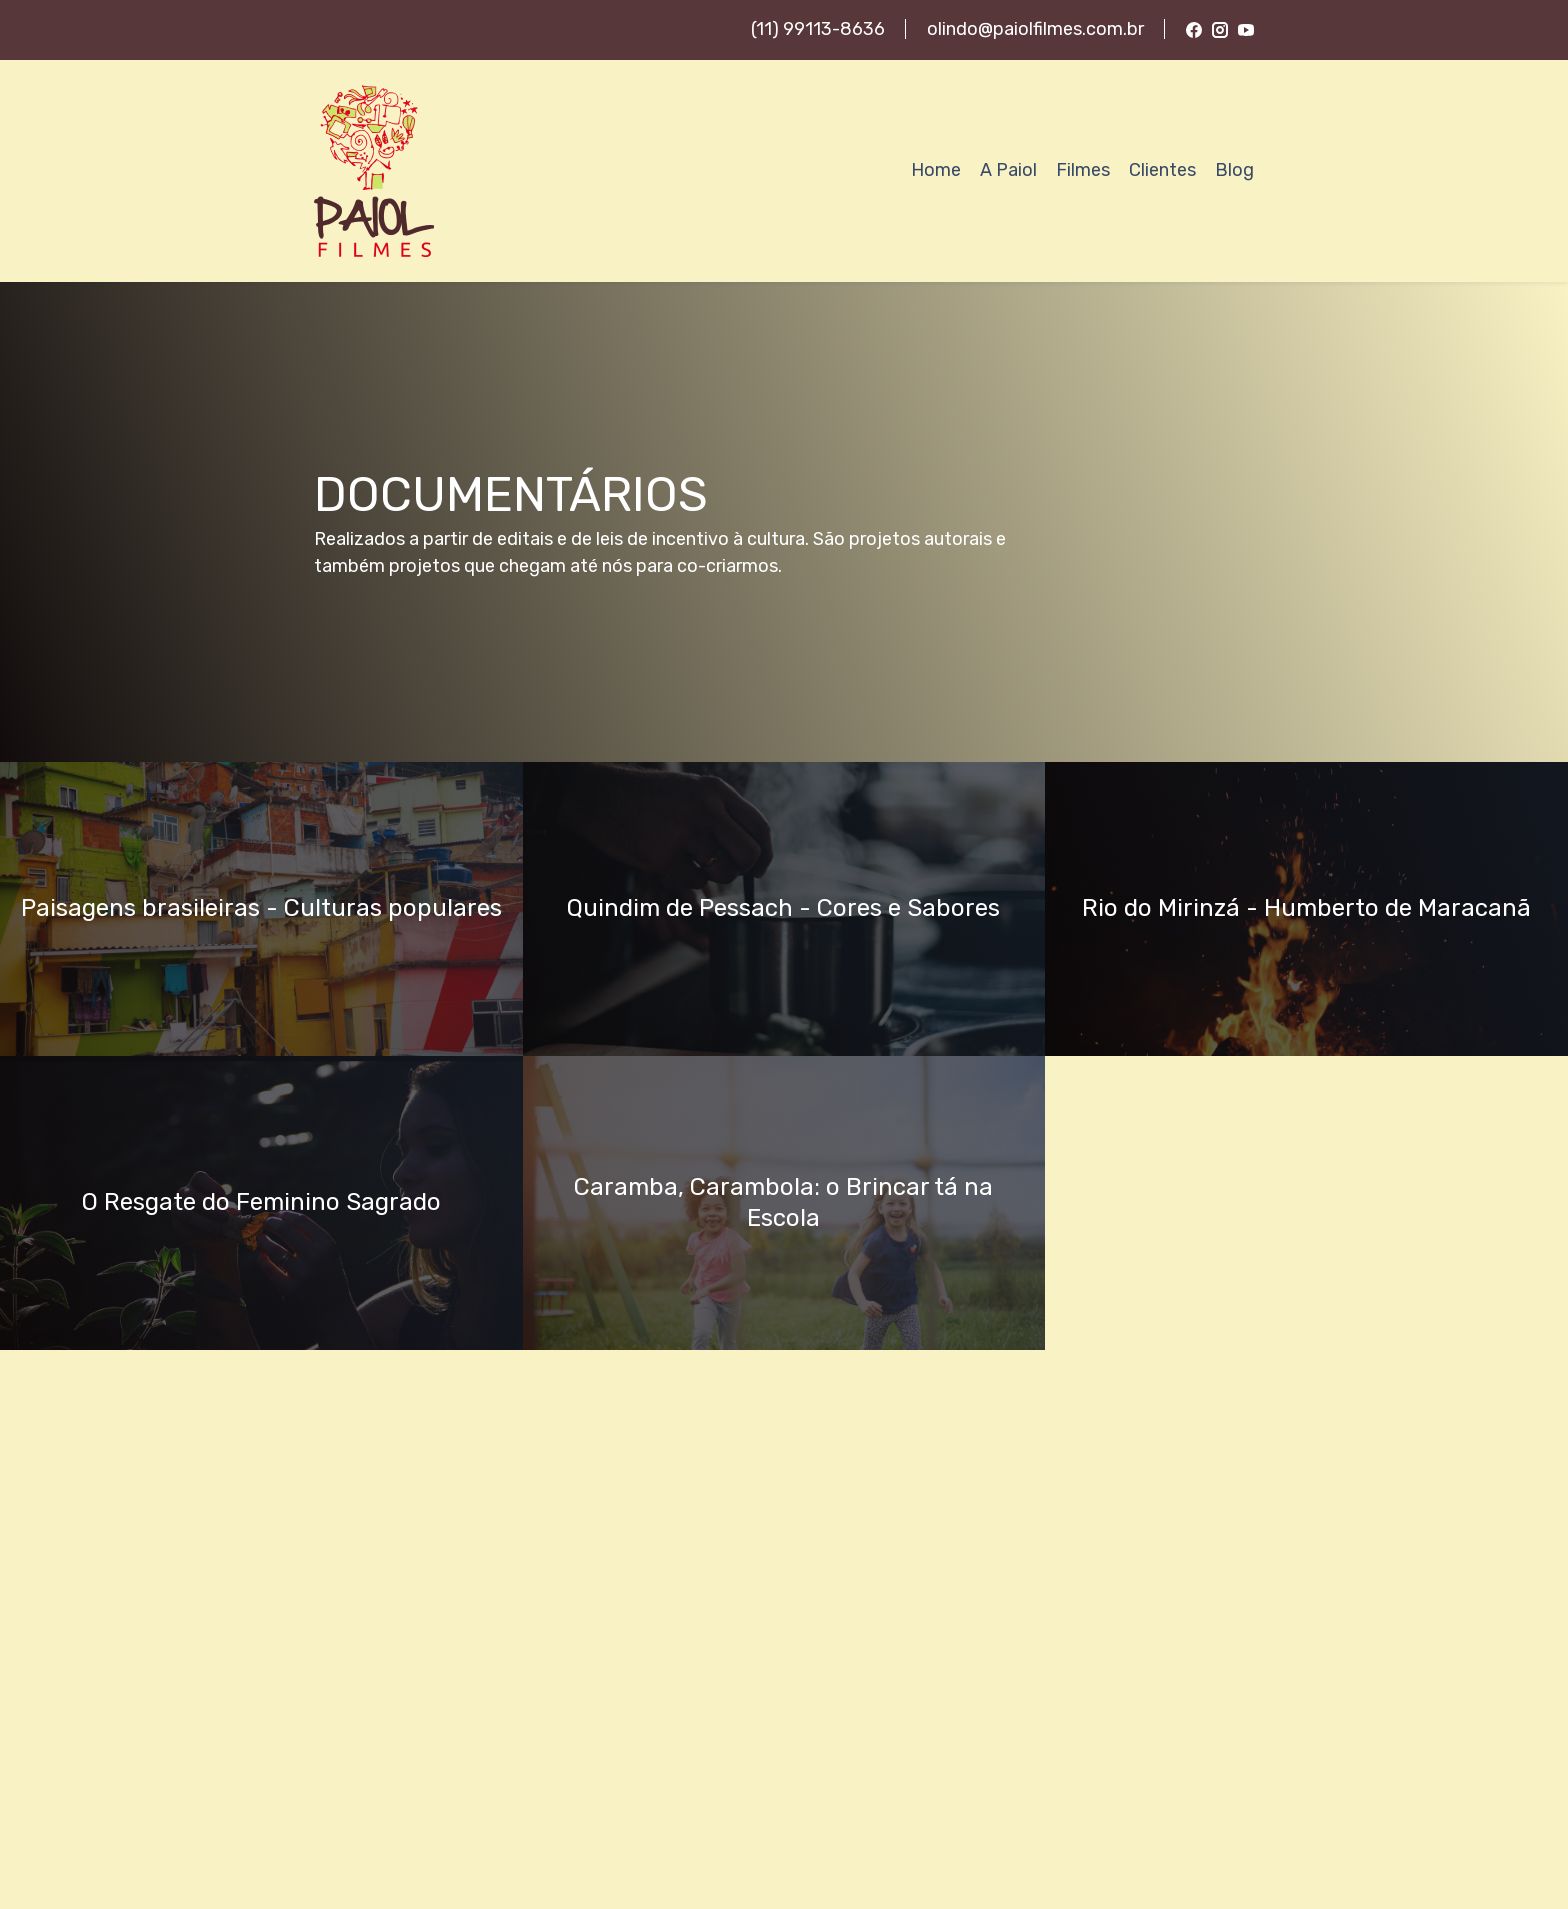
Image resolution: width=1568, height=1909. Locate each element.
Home (936, 170)
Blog (1234, 170)
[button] (261, 909)
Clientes (1162, 170)
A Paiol (1008, 170)
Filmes (1083, 170)
